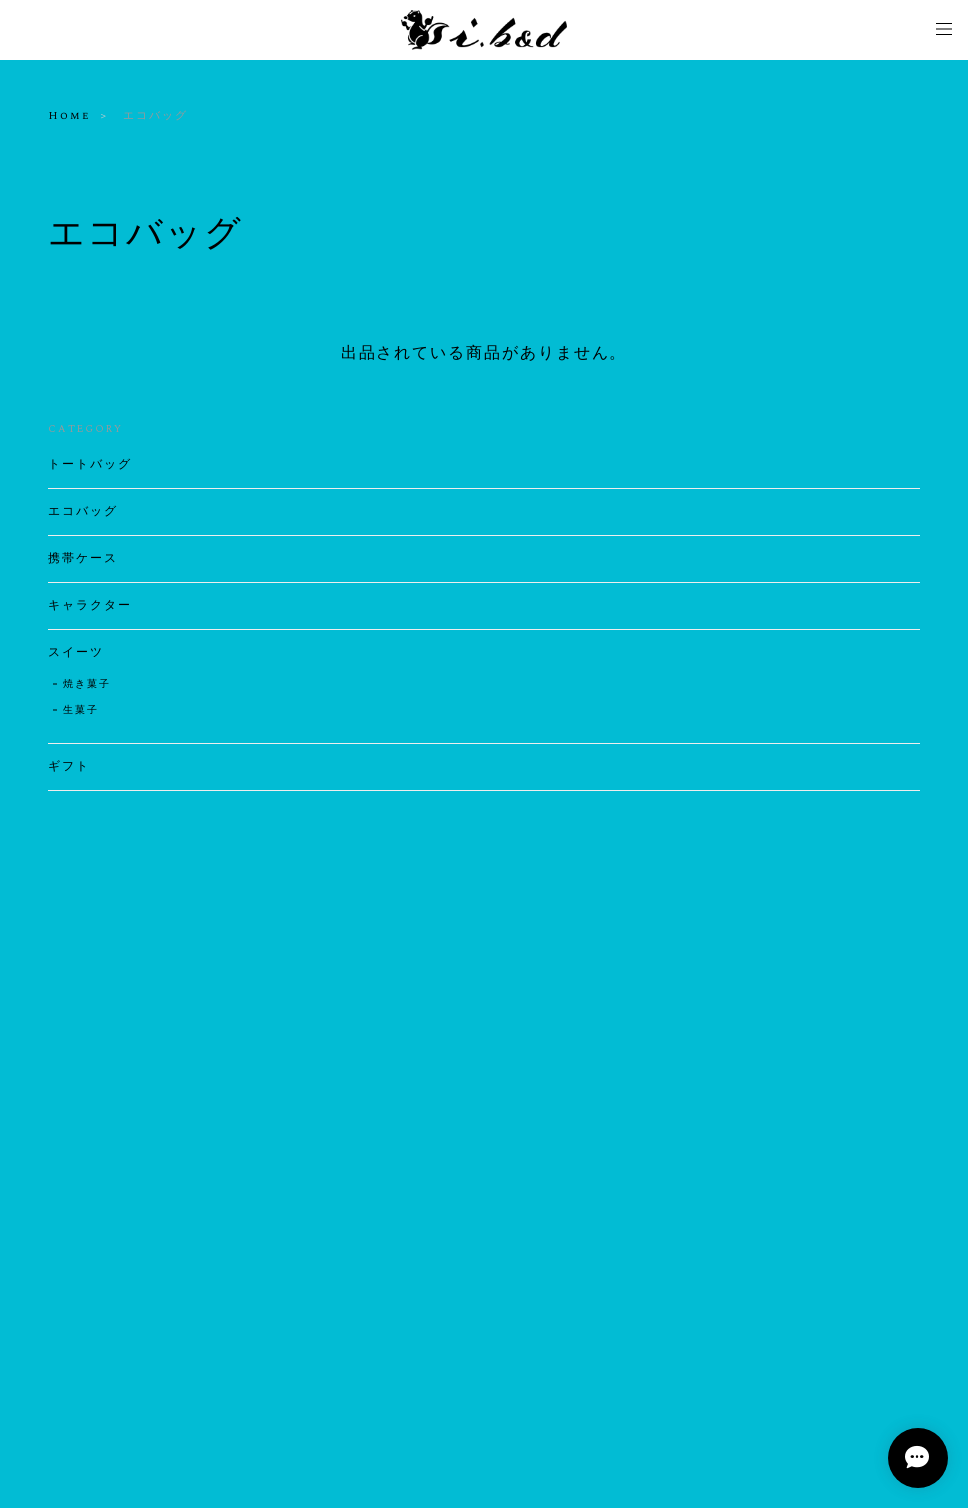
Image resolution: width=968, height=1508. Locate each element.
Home (69, 116)
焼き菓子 (87, 684)
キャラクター (90, 606)
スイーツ (76, 653)
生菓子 (81, 710)
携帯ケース (83, 559)
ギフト (69, 767)
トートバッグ (90, 465)
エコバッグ (83, 512)
